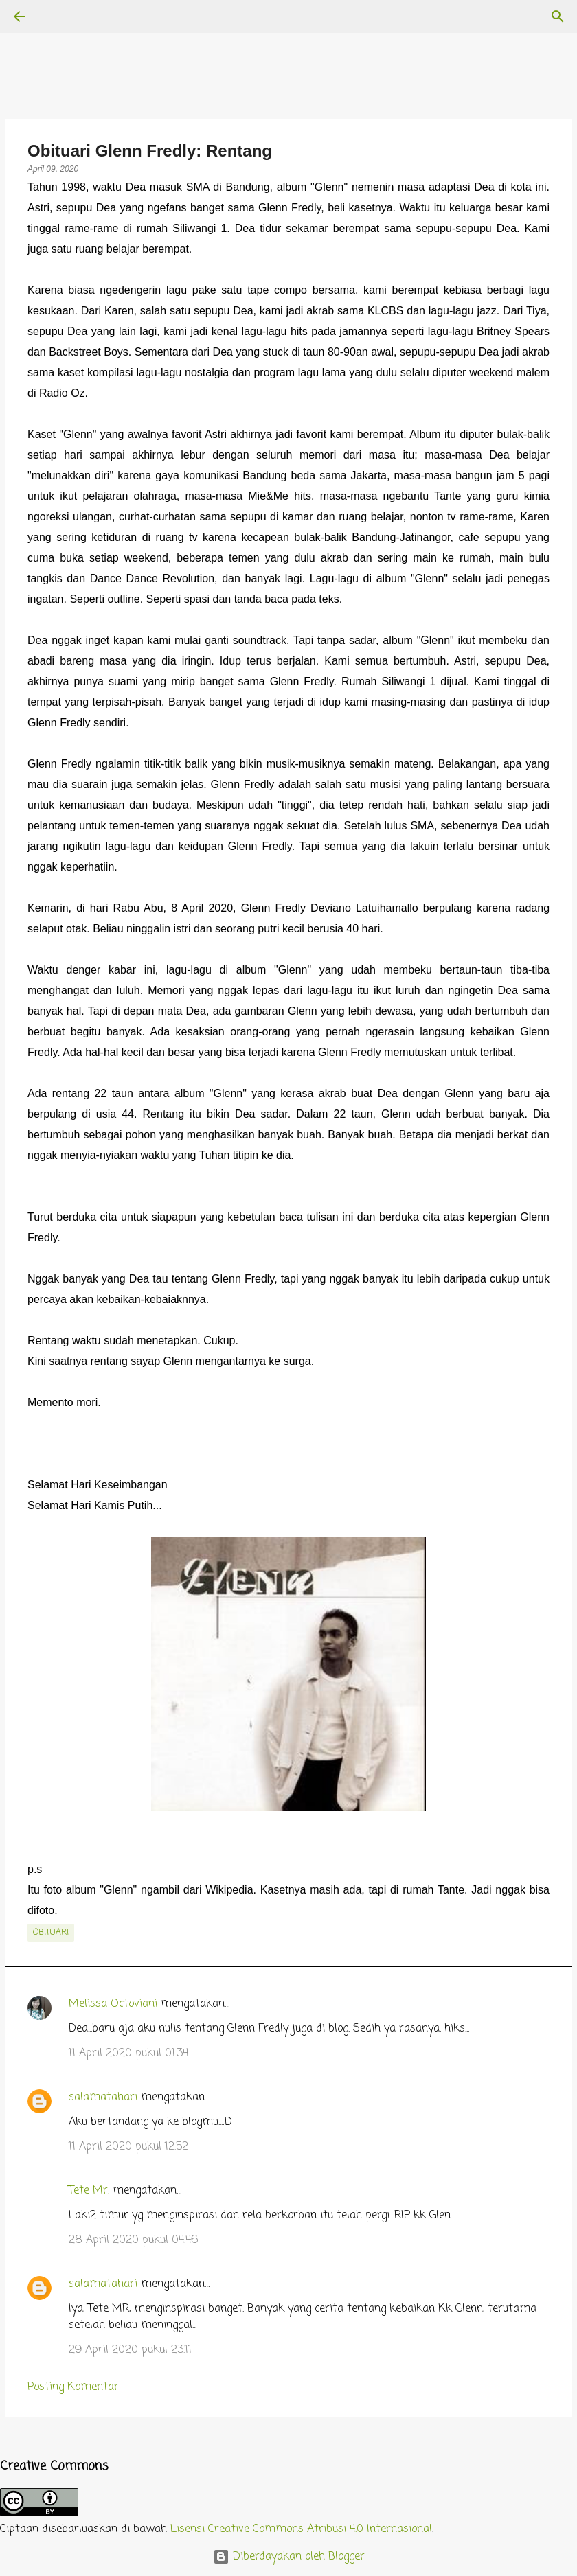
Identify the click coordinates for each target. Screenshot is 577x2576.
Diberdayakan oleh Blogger (289, 2557)
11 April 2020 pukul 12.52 (128, 2147)
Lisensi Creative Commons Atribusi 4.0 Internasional (301, 2529)
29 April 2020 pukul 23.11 (130, 2350)
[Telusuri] (57, 16)
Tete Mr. (89, 2191)
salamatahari (103, 2097)
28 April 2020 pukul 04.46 (133, 2240)
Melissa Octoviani (113, 2004)
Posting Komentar (73, 2387)
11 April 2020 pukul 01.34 (128, 2053)
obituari (51, 1933)
